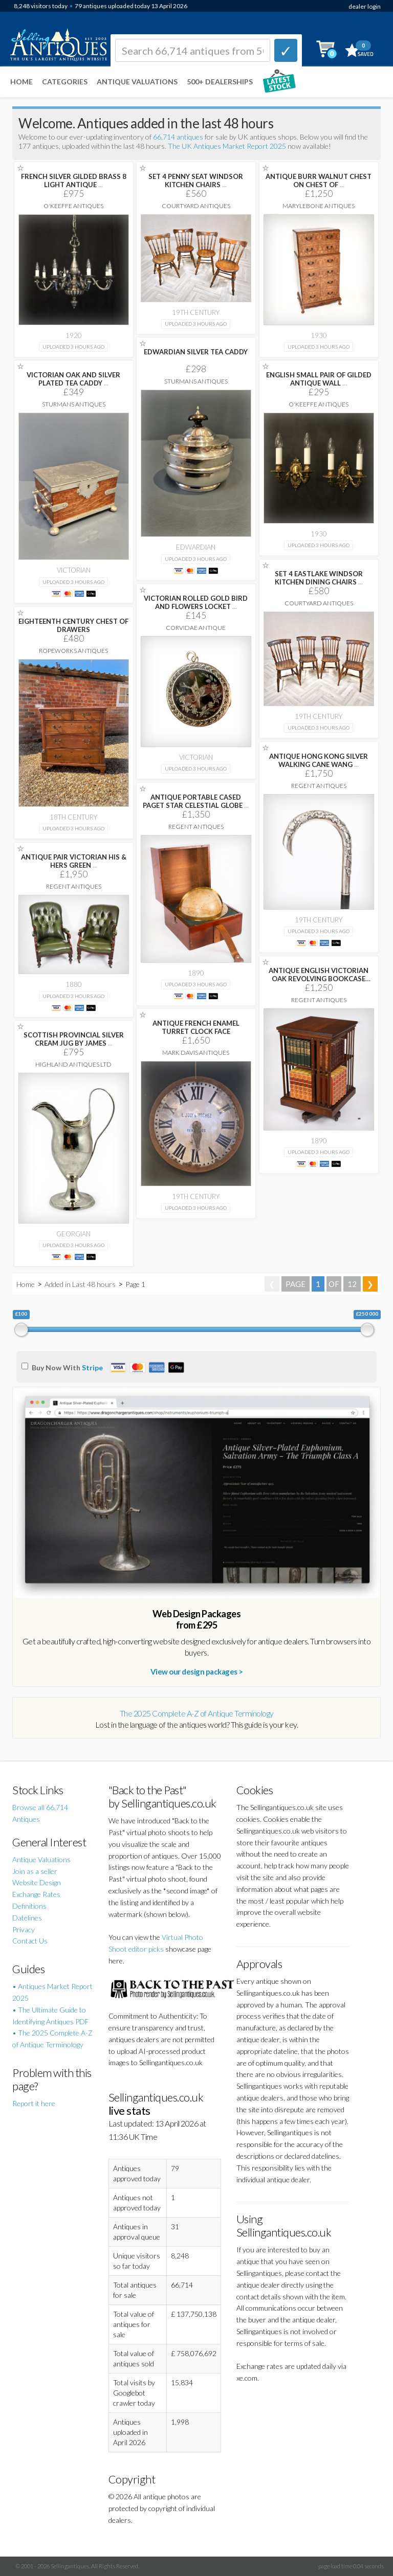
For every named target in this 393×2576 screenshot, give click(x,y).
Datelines (27, 1917)
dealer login (364, 6)
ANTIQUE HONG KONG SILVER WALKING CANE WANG (318, 760)
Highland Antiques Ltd (73, 1064)
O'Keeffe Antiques (73, 206)
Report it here (33, 2103)
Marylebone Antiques (318, 206)
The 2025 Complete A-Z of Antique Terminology (197, 1713)
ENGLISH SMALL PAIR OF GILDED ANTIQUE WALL (319, 379)
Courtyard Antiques (196, 206)
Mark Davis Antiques (195, 1052)
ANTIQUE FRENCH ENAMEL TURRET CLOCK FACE (195, 1027)
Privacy (23, 1929)
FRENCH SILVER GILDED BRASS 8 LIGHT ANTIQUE (73, 180)
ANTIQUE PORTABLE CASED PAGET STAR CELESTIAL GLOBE (196, 801)
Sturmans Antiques (196, 381)
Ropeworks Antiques (73, 650)
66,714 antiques (179, 136)
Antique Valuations (137, 81)
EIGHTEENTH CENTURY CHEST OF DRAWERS (73, 625)
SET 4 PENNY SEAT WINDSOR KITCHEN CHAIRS (195, 180)
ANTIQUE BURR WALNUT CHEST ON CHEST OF (319, 180)
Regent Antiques (318, 785)
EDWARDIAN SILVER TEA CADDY (196, 352)
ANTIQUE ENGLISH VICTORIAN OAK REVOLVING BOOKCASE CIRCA (318, 978)
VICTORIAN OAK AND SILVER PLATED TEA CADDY (73, 379)
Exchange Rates (36, 1894)
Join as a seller (34, 1871)
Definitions (29, 1906)
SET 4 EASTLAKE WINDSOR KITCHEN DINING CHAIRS (319, 578)
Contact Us (30, 1940)
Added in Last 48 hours (81, 1284)
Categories (65, 81)
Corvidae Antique (196, 627)
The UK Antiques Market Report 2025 (227, 146)
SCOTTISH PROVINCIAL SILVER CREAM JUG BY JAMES (74, 1039)
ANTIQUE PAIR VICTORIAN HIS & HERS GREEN (73, 861)
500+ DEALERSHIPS (220, 81)
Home (21, 81)
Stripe (92, 1367)
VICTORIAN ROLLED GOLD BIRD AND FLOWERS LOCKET (196, 602)
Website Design (36, 1882)
